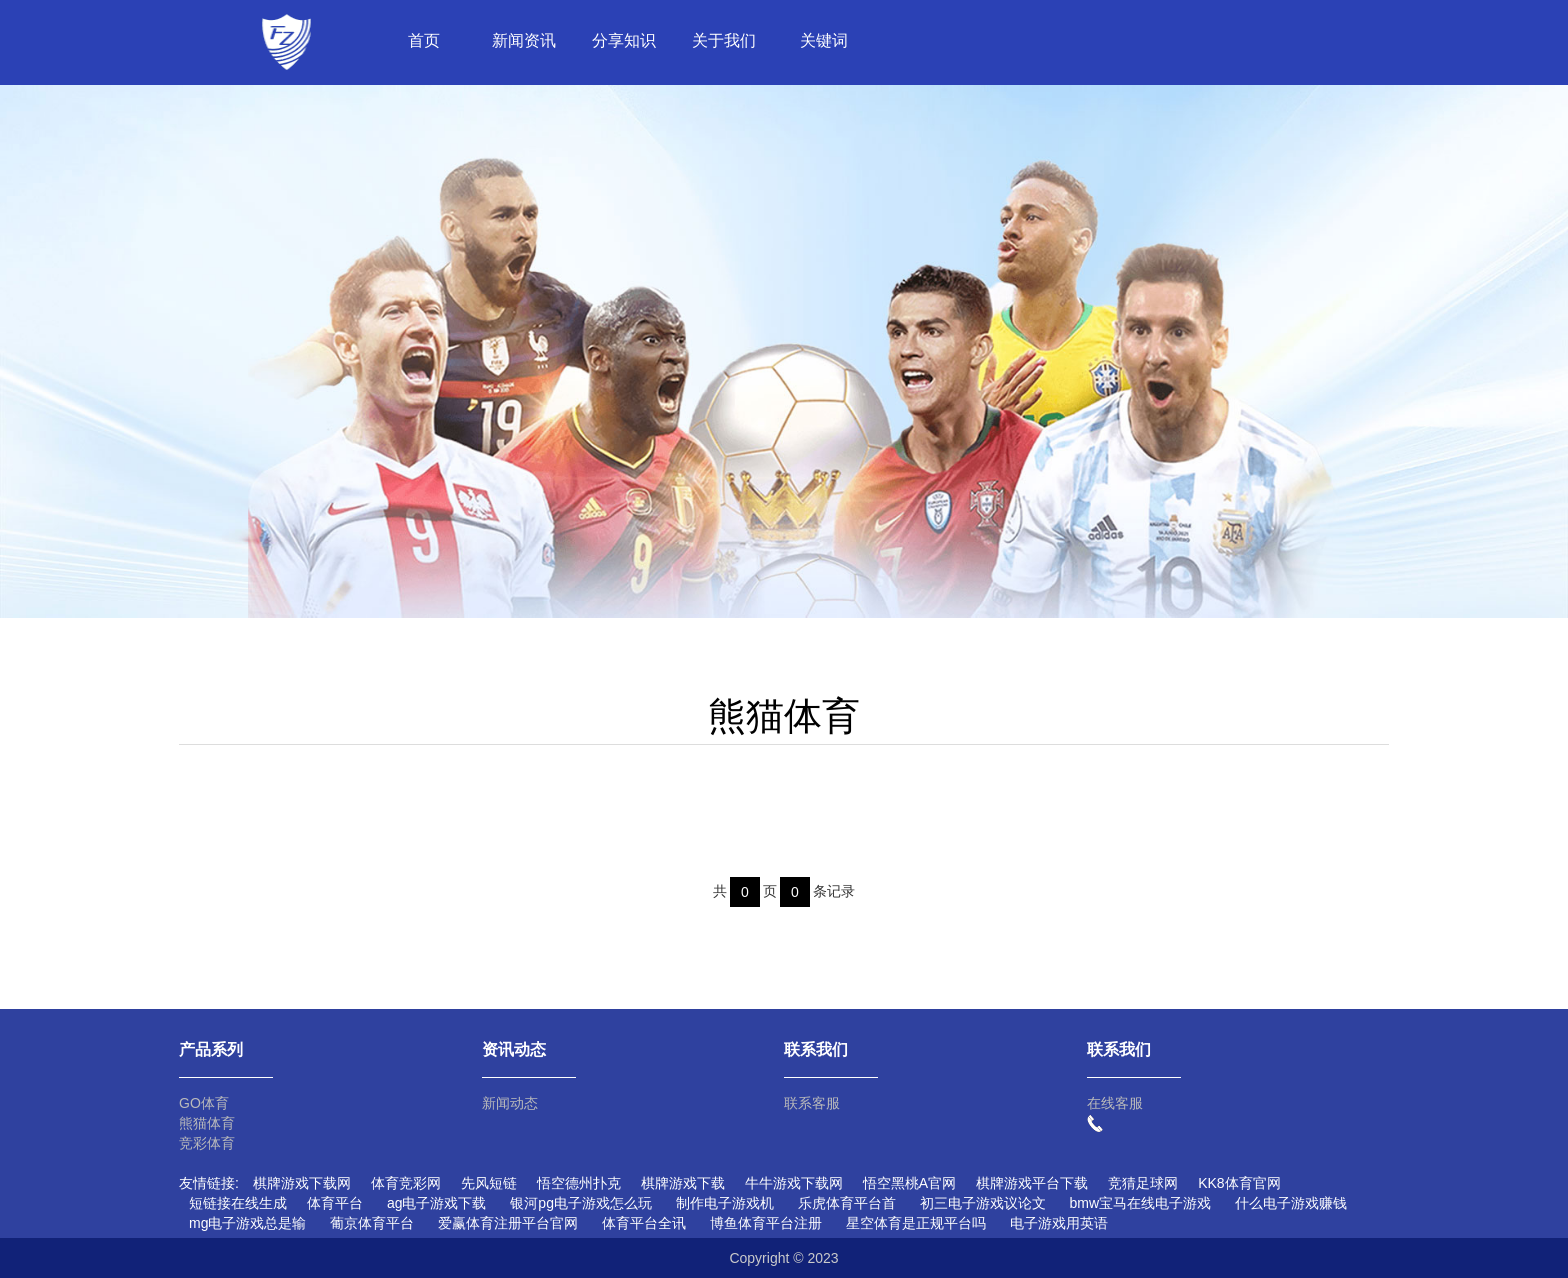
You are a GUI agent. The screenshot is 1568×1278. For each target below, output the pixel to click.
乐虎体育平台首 (847, 1203)
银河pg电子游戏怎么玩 (581, 1203)
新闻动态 (510, 1103)
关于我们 (724, 40)
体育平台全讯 (644, 1223)
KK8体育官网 (1239, 1183)
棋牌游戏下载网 (302, 1183)
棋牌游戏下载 (683, 1183)
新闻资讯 (524, 40)
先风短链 (489, 1183)
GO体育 (204, 1103)
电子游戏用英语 (1059, 1223)
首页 (424, 40)
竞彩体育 (207, 1143)
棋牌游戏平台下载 (1032, 1183)
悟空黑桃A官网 (909, 1183)
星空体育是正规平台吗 (916, 1223)
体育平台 (335, 1203)
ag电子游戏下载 (437, 1203)
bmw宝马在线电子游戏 (1141, 1203)
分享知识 (624, 40)
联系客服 (812, 1103)
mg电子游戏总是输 (247, 1223)
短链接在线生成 (238, 1203)
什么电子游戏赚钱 (1291, 1203)
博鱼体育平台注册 (766, 1223)
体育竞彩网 (406, 1183)
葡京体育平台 (372, 1223)
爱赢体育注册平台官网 (508, 1223)
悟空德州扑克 (579, 1183)
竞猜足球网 (1143, 1183)
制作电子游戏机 (725, 1203)
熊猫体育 (207, 1123)
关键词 (824, 40)
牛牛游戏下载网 (794, 1183)
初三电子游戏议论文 (983, 1203)
